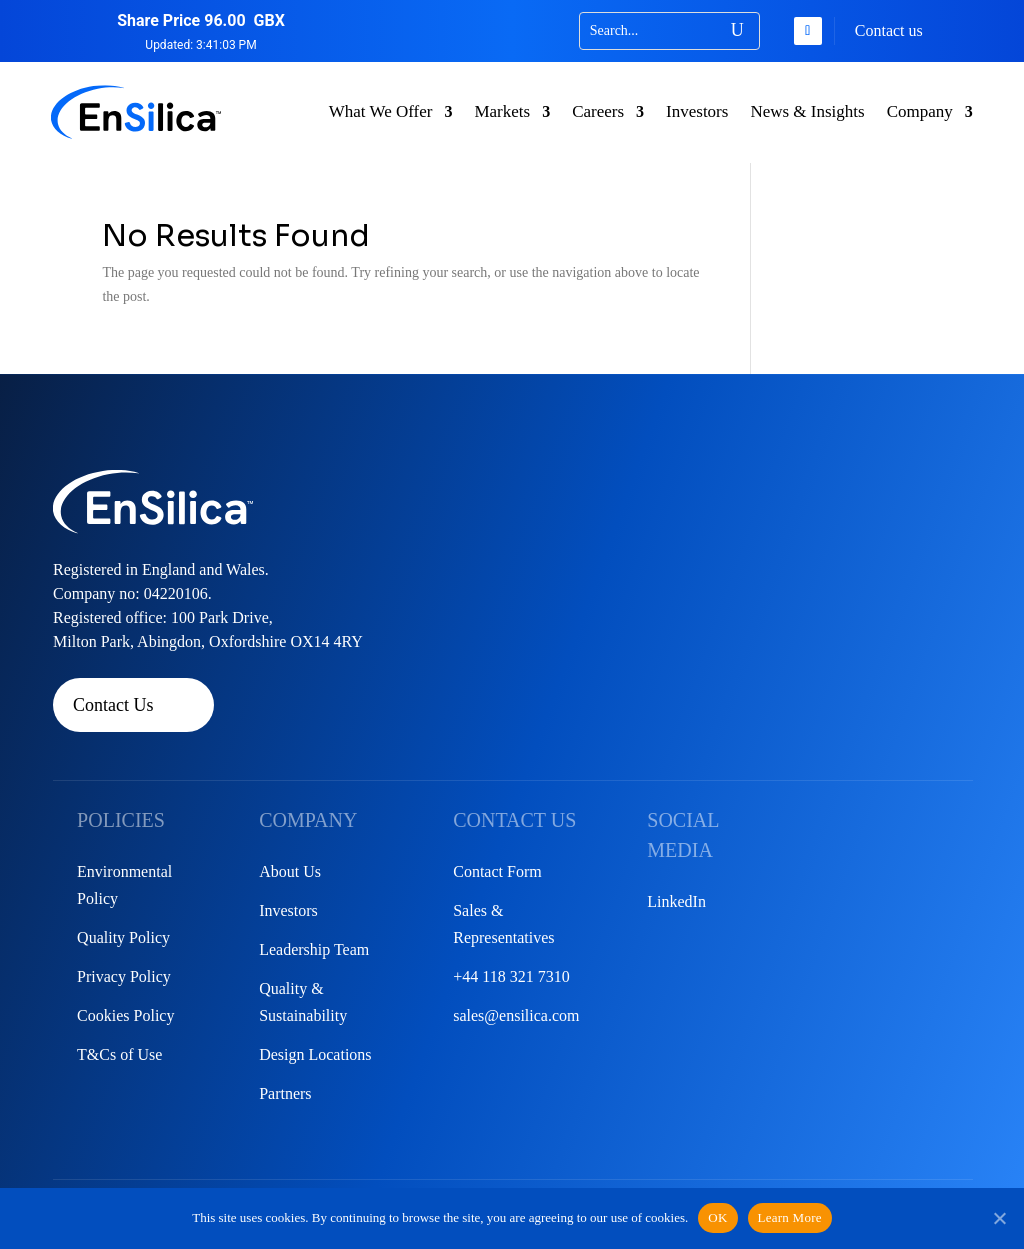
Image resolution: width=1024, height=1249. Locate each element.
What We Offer (381, 111)
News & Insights (807, 111)
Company (920, 111)
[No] (999, 1218)
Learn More (790, 1217)
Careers (598, 111)
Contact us (889, 30)
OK (717, 1217)
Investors (697, 111)
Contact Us (113, 705)
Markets (502, 111)
